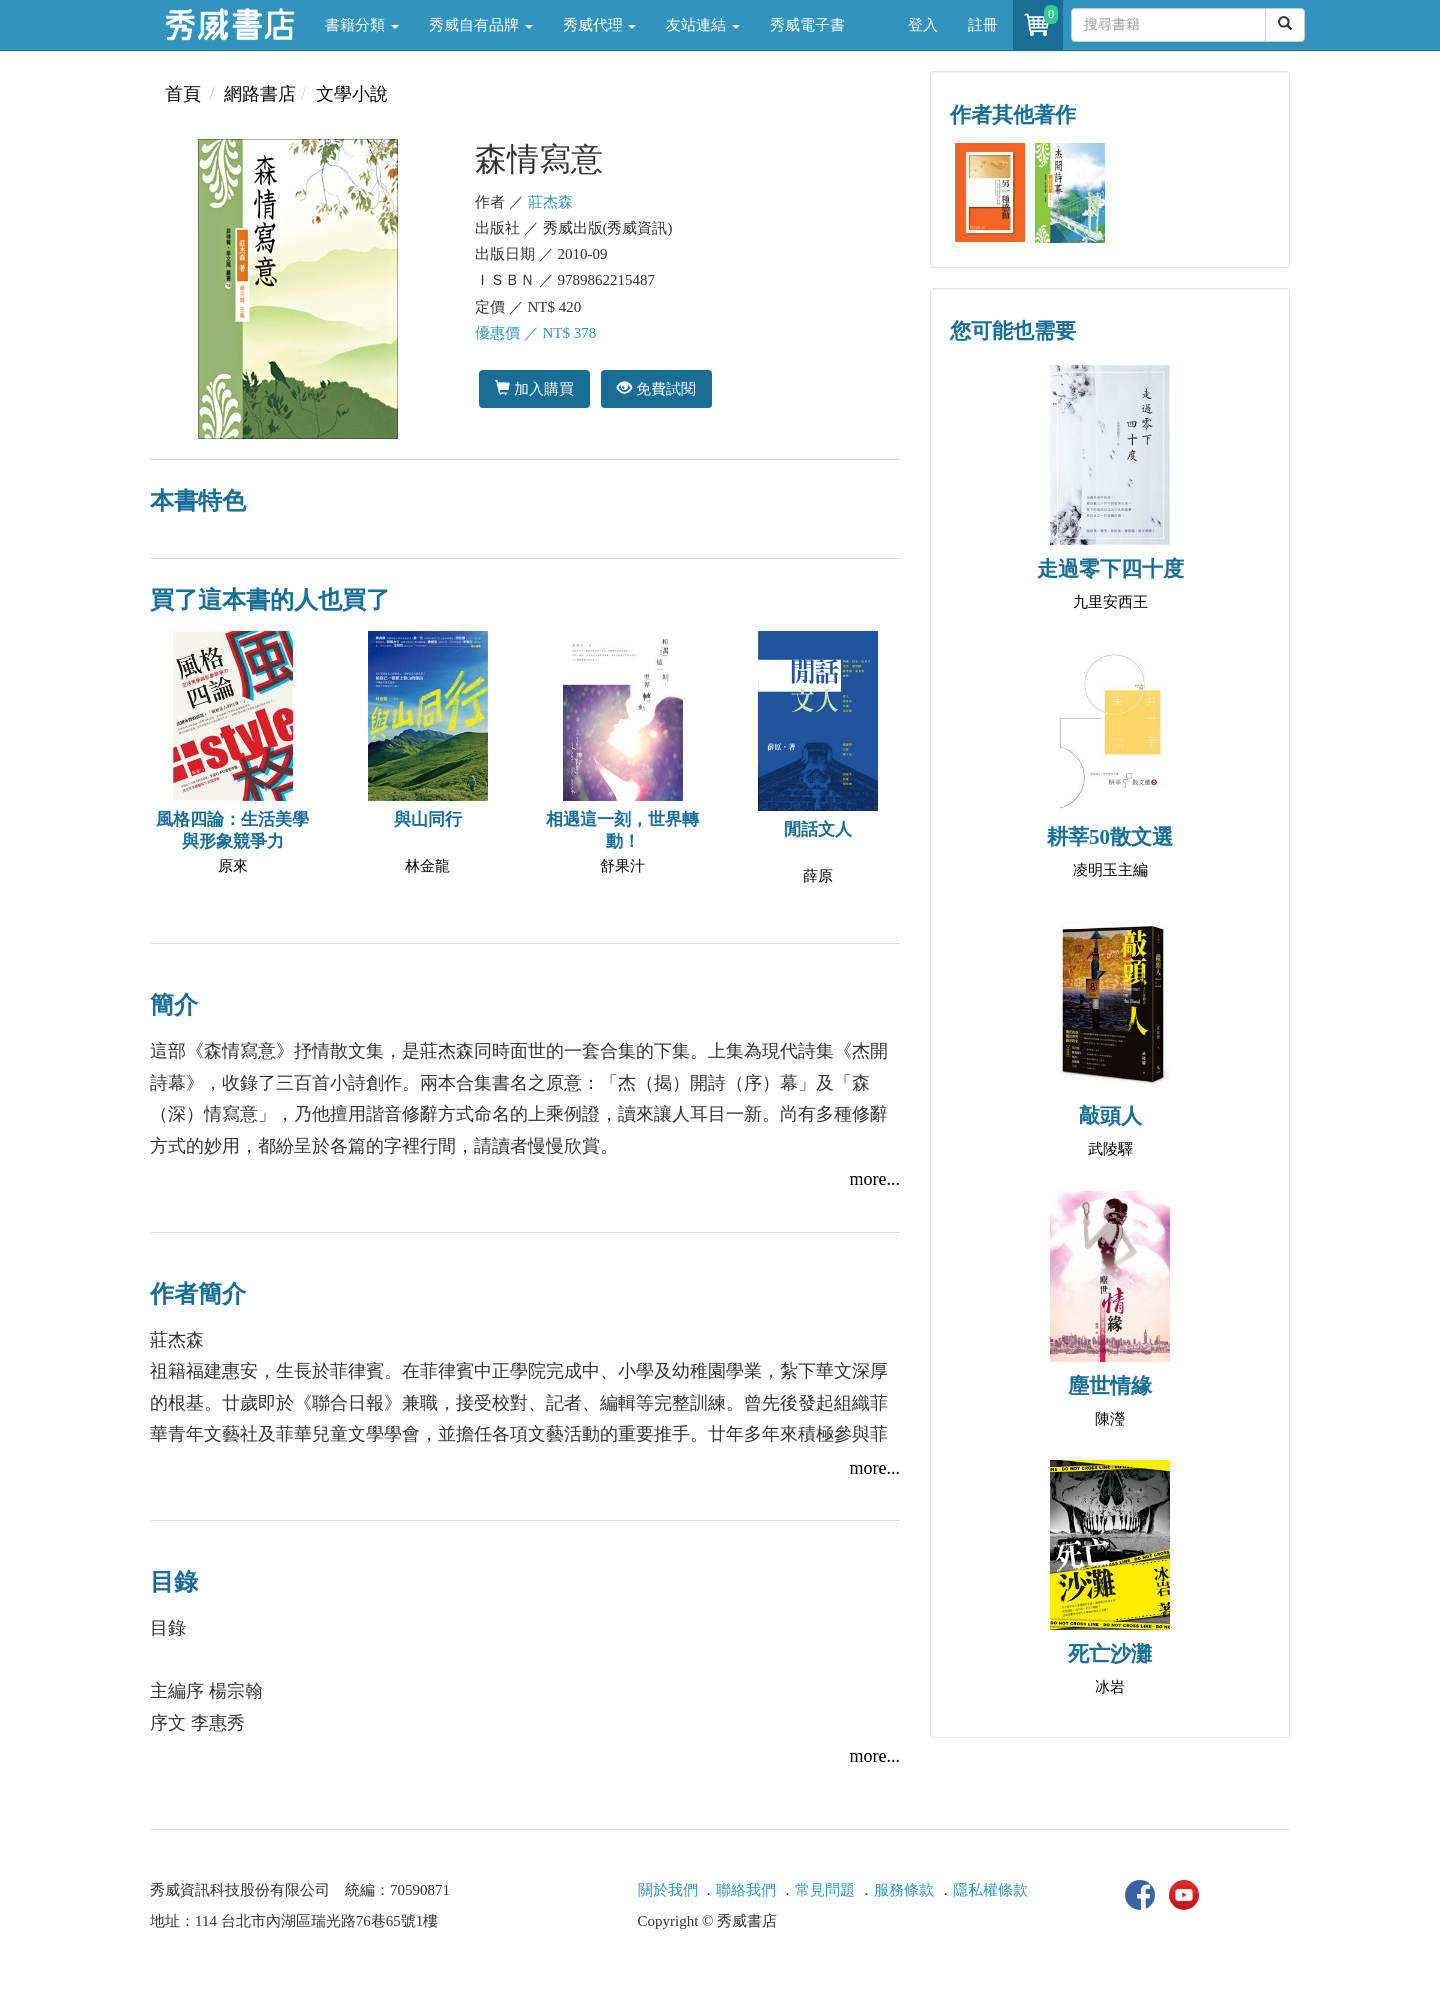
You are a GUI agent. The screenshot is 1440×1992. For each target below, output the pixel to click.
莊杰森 (550, 202)
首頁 (183, 94)
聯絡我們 (746, 1890)
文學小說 (352, 94)
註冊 (983, 25)
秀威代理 (600, 25)
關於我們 (668, 1890)
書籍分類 (362, 25)
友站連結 (703, 25)
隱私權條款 (990, 1890)
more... (875, 1179)
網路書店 (260, 94)
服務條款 (904, 1890)
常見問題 (825, 1890)
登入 (923, 25)
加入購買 (534, 388)
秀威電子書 (807, 25)
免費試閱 (656, 388)
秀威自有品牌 (481, 25)
